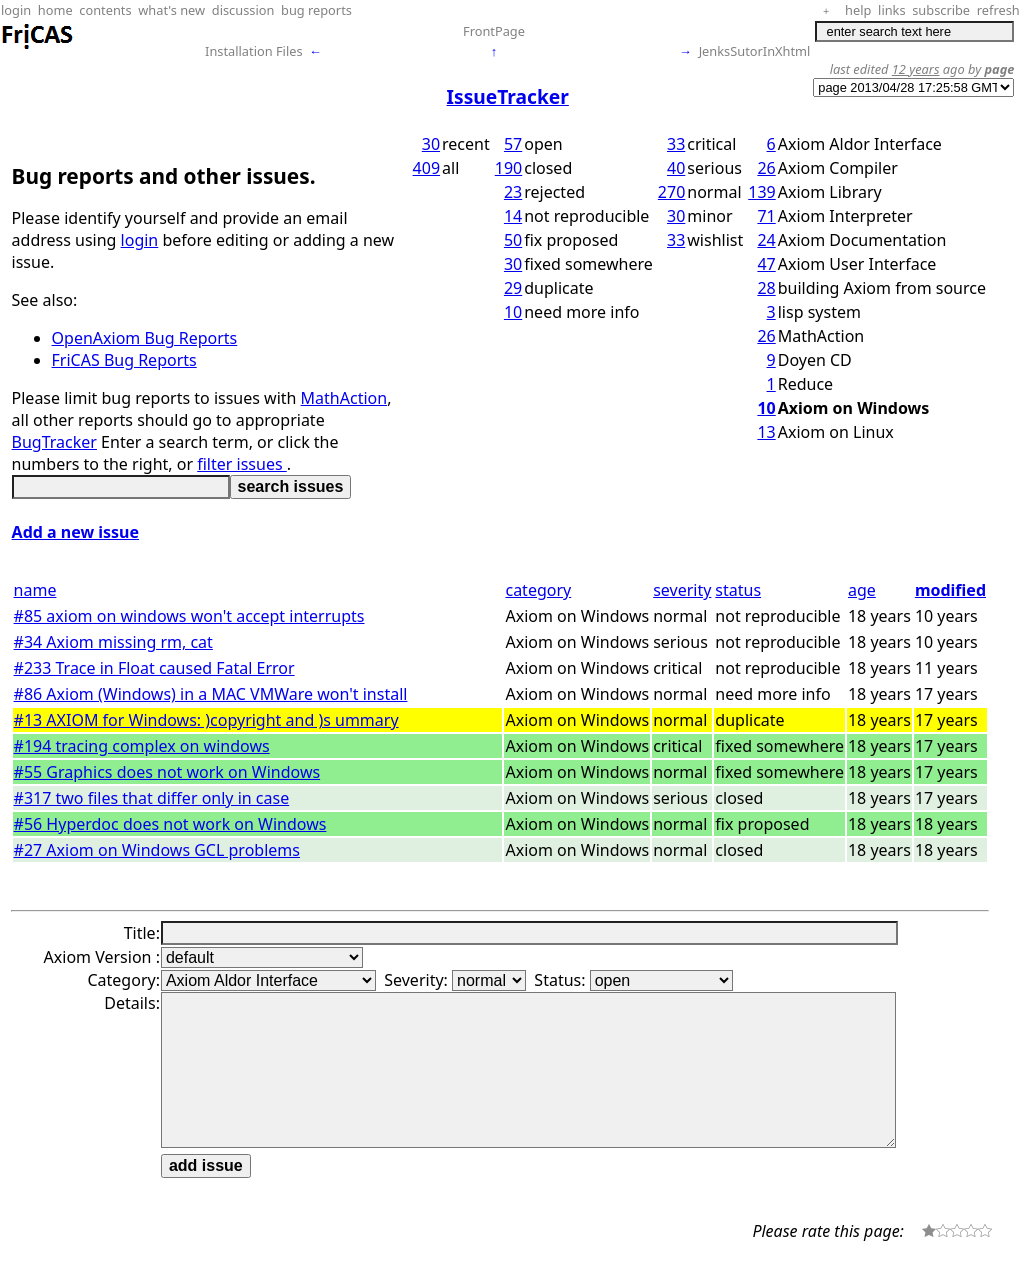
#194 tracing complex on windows (142, 746)
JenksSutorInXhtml (755, 51)
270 (671, 192)
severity (682, 590)
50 (513, 240)
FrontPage (494, 31)
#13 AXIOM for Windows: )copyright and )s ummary (206, 720)
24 (766, 240)
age (862, 590)
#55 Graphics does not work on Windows (167, 772)
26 (766, 168)
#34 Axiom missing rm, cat (113, 642)
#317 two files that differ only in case (152, 798)
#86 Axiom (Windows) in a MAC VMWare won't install (211, 694)
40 (676, 168)
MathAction (344, 398)
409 (426, 168)
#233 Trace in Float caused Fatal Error (154, 668)
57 (513, 144)
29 (513, 288)
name (35, 590)
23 (513, 192)
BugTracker (54, 442)
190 (508, 168)
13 (766, 432)
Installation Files (253, 51)
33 (676, 144)
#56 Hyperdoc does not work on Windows (170, 824)
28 (766, 288)
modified (950, 590)
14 (513, 216)
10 (513, 312)
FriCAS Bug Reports (124, 360)
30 (431, 144)
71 (766, 216)
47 (766, 264)
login (140, 240)
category (538, 590)
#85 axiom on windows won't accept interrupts (189, 616)
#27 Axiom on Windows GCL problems (157, 850)
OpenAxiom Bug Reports (145, 338)
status (738, 590)
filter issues (242, 464)
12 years (916, 69)
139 (761, 192)
